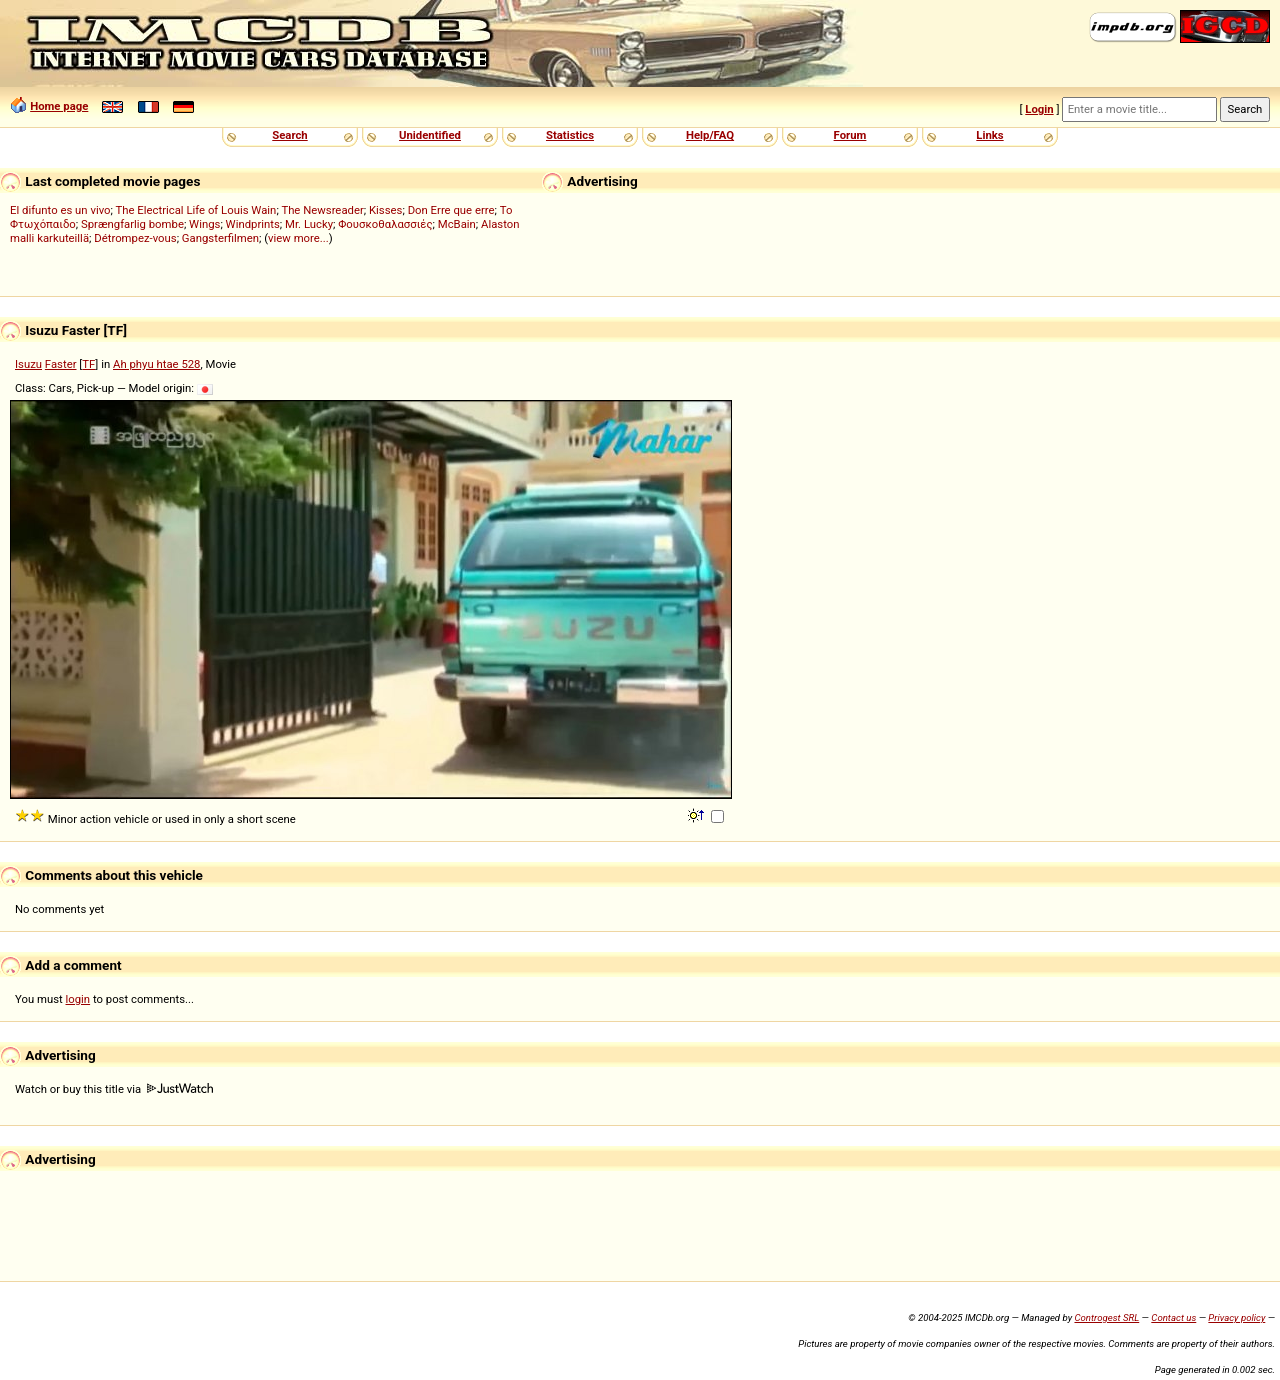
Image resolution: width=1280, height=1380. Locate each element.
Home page (59, 106)
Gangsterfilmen (220, 238)
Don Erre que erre (451, 210)
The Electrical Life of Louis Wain (196, 210)
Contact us (1173, 1317)
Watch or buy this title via (114, 1089)
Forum (850, 135)
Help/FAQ (710, 135)
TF (88, 364)
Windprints (253, 224)
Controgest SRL (1106, 1317)
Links (989, 135)
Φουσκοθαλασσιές (385, 224)
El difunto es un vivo (60, 210)
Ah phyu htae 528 (156, 364)
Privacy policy (1236, 1317)
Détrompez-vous (135, 238)
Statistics (570, 135)
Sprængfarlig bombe (132, 224)
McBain (457, 224)
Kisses (385, 210)
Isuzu (28, 364)
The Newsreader (322, 210)
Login (1039, 109)
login (78, 999)
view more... (298, 238)
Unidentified (430, 135)
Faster (61, 364)
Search (289, 135)
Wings (204, 224)
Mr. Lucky (309, 224)
